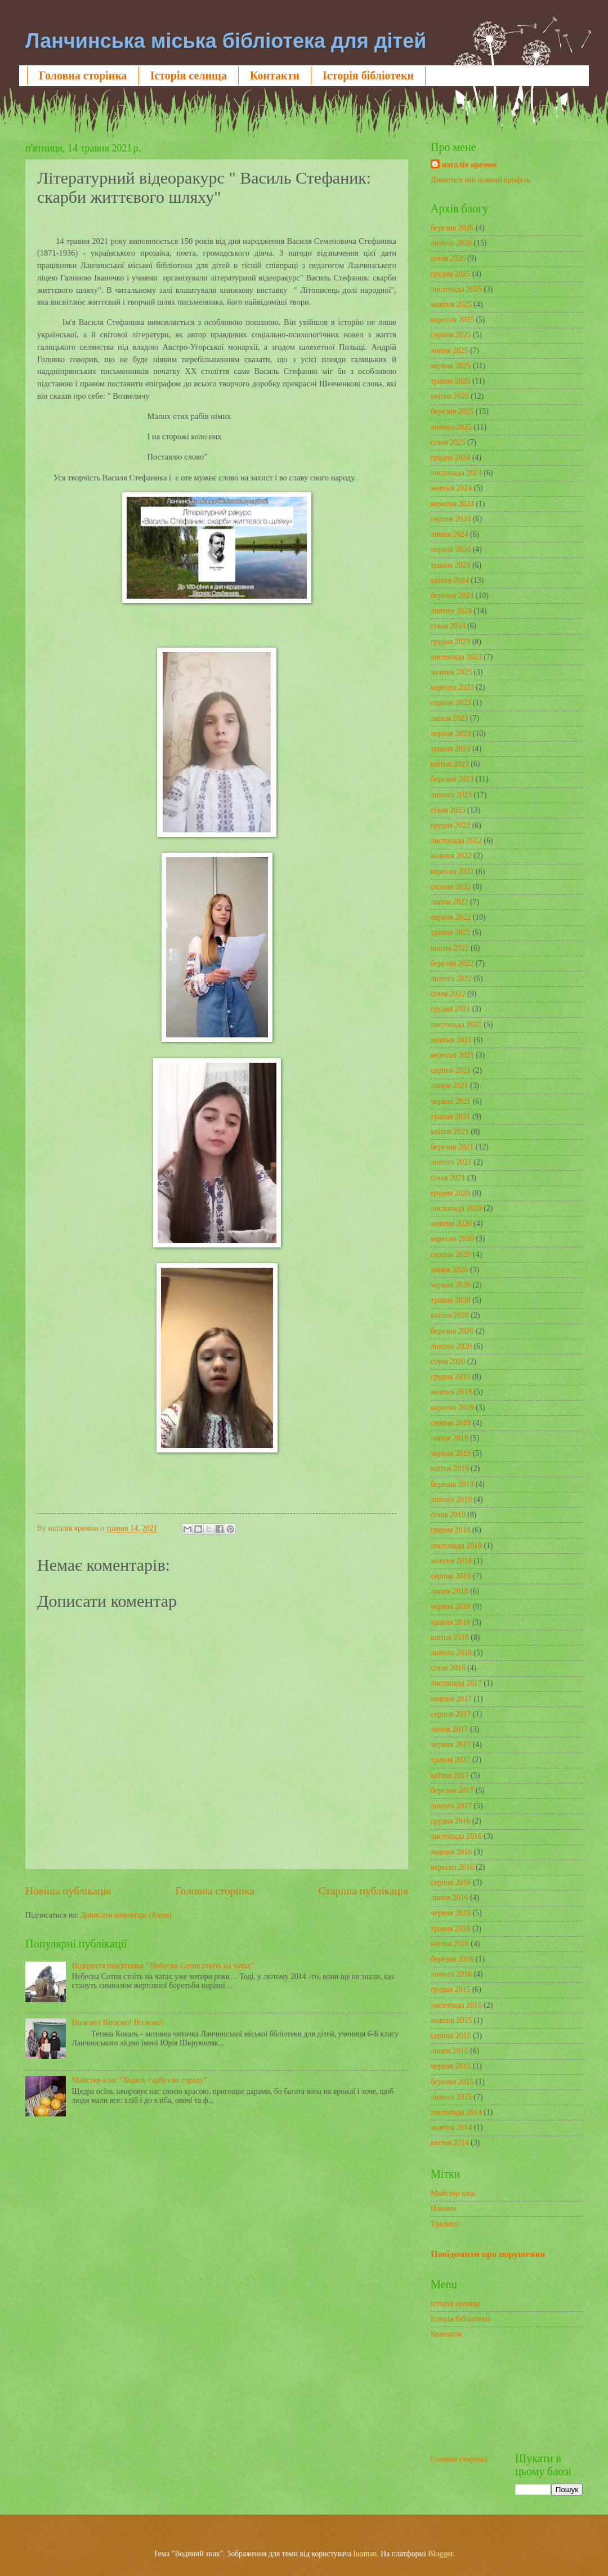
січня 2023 (448, 810)
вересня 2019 (452, 1407)
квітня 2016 (450, 1944)
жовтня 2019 (451, 1392)
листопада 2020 (456, 1208)
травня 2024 (451, 565)
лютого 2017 (451, 1806)
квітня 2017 (450, 1775)
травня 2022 (451, 932)
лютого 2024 (451, 611)
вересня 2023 (452, 687)
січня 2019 (448, 1514)
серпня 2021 (451, 1070)
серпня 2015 (451, 2035)
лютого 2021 (451, 1162)
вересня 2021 (452, 1055)
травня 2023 (451, 749)
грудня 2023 (450, 642)
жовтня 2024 (451, 488)
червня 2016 (451, 1913)
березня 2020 (452, 1331)
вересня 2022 (452, 871)
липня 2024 (449, 534)
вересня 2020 (452, 1238)
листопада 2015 (456, 2005)
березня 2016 (452, 1959)
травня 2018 (451, 1622)
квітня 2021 (450, 1131)
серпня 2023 (451, 702)
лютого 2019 (451, 1499)
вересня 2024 (452, 504)
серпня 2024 (451, 519)
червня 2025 (451, 366)
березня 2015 (452, 2082)
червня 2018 (451, 1606)
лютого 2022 (451, 978)
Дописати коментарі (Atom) (126, 1915)
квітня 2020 (450, 1315)
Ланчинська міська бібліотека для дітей (225, 40)
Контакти (274, 75)
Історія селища (188, 75)
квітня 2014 (450, 2142)
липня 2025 (449, 350)
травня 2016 (451, 1928)
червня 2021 (451, 1101)
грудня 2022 (450, 825)
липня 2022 (449, 902)
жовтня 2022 (451, 856)
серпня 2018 (451, 1576)
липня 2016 (449, 1897)
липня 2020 (449, 1269)
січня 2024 (448, 626)
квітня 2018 (450, 1637)
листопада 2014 (456, 2112)
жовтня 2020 (451, 1223)
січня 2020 (448, 1361)
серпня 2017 (451, 1714)
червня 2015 (451, 2066)
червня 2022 (451, 917)
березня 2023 (452, 779)
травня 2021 (451, 1116)
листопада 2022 (456, 840)
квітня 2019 (450, 1468)
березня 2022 (452, 963)
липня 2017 (449, 1729)
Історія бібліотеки (368, 75)
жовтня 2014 (451, 2127)
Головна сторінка (83, 75)
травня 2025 (451, 381)
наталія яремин (469, 165)
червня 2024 (451, 549)
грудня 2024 (450, 457)
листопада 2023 (456, 657)
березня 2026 (452, 228)
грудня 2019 (450, 1376)
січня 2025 (448, 442)
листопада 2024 (456, 473)
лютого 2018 (451, 1652)
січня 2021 (448, 1178)
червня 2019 (451, 1453)
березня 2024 (452, 595)
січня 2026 (448, 258)
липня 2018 (449, 1591)
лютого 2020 (451, 1346)
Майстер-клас (453, 2193)
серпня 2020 (451, 1254)
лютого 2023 (451, 795)
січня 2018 (448, 1668)
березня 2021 (452, 1147)
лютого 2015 (451, 2097)
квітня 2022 (450, 948)
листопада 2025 (456, 289)
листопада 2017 (456, 1683)
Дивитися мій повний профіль (480, 180)
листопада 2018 (456, 1545)
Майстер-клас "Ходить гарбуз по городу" (139, 2080)
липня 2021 (449, 1085)
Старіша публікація (364, 1891)
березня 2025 (452, 411)
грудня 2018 (450, 1530)
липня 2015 (449, 2051)
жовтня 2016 (451, 1852)
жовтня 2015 (451, 2020)
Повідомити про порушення (488, 2254)
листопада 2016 (456, 1836)
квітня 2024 (450, 580)
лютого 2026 (451, 243)
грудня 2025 (450, 274)
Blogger (440, 2554)
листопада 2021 (456, 1024)
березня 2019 (452, 1484)
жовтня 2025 (451, 304)
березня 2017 (452, 1790)
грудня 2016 (450, 1821)
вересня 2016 (452, 1867)
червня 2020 (451, 1285)
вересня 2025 (452, 319)
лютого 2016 (451, 1974)
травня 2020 (451, 1300)
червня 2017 (451, 1744)
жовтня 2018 (451, 1561)
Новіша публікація (68, 1891)
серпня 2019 (451, 1423)
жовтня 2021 (451, 1040)
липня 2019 (449, 1438)
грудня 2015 (450, 1989)
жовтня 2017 (451, 1699)
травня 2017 (451, 1759)
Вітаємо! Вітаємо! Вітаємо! (117, 2022)
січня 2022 (448, 994)
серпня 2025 (451, 335)
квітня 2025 (450, 396)
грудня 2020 (450, 1193)
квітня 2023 (450, 764)
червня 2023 (451, 733)
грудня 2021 (450, 1009)
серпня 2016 (451, 1882)
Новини (444, 2208)
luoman (365, 2554)
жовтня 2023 (451, 672)
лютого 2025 (451, 427)
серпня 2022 (451, 887)
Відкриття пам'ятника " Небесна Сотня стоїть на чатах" (163, 1966)
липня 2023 (449, 718)
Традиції (445, 2224)
